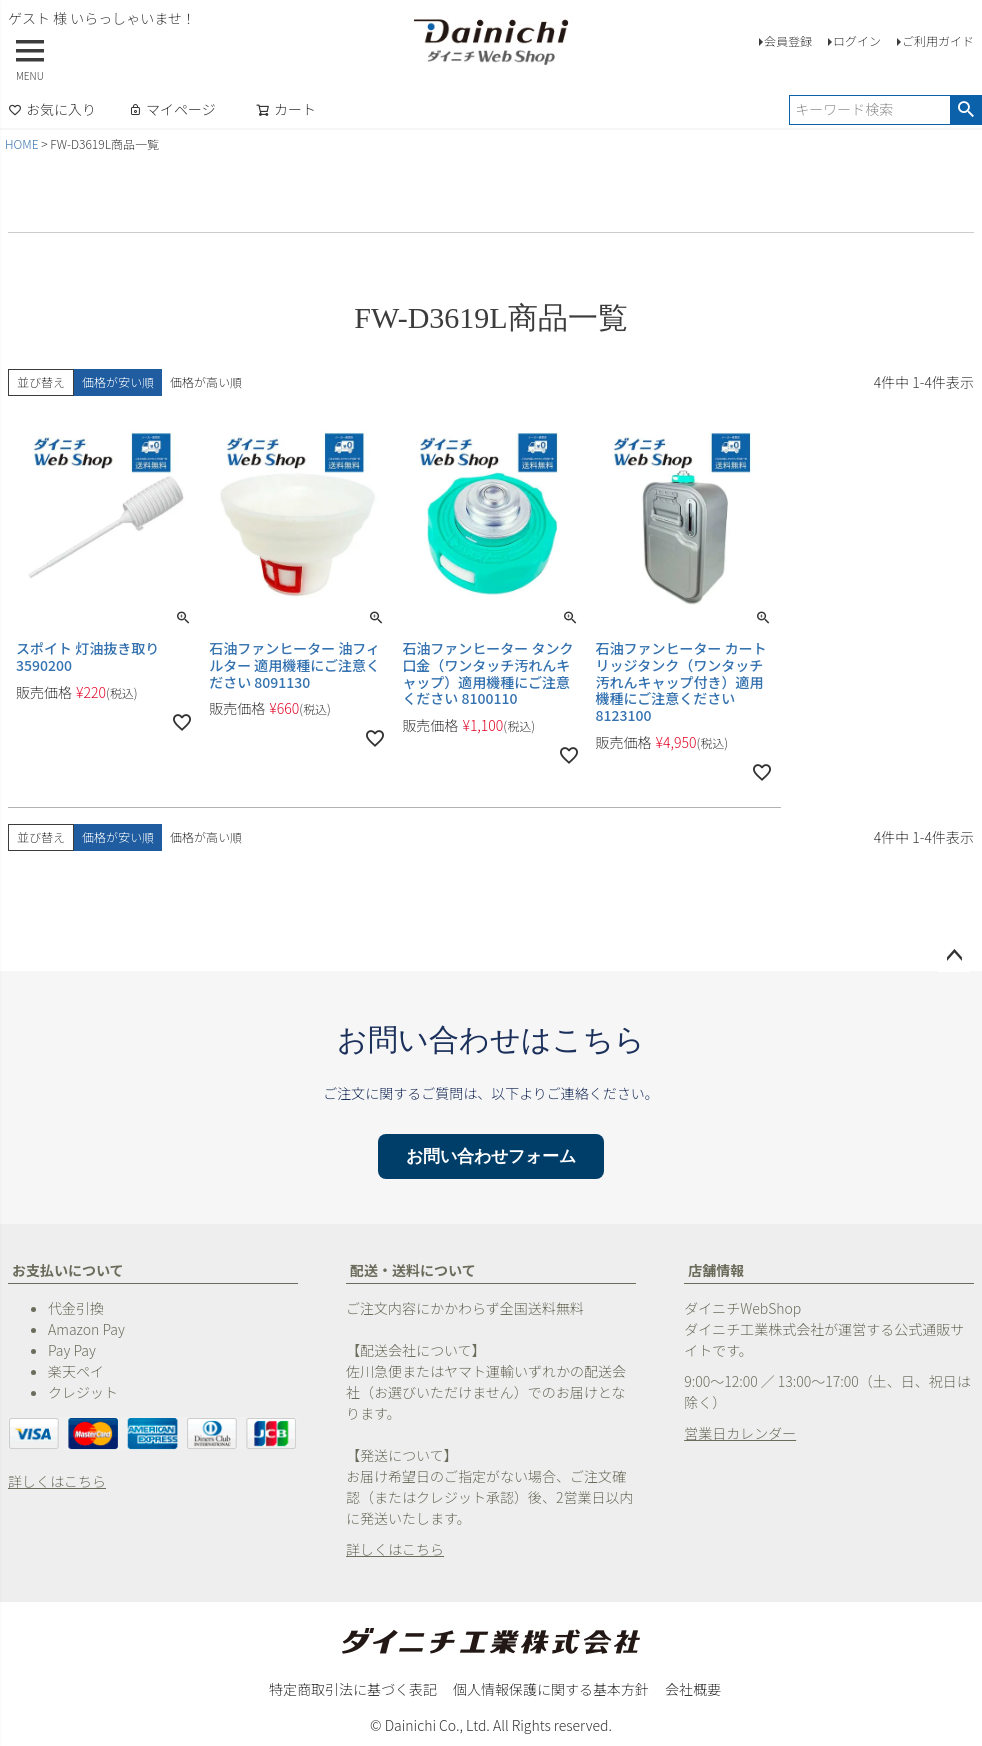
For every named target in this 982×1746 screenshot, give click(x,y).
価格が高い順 (206, 381)
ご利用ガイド (938, 40)
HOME (22, 143)
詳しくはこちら (57, 1481)
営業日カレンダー (740, 1433)
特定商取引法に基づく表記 (353, 1689)
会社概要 (693, 1689)
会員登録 (788, 40)
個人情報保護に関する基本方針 (551, 1689)
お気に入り (52, 109)
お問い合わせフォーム (491, 1156)
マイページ (172, 109)
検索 (965, 110)
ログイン (857, 40)
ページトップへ (954, 956)
